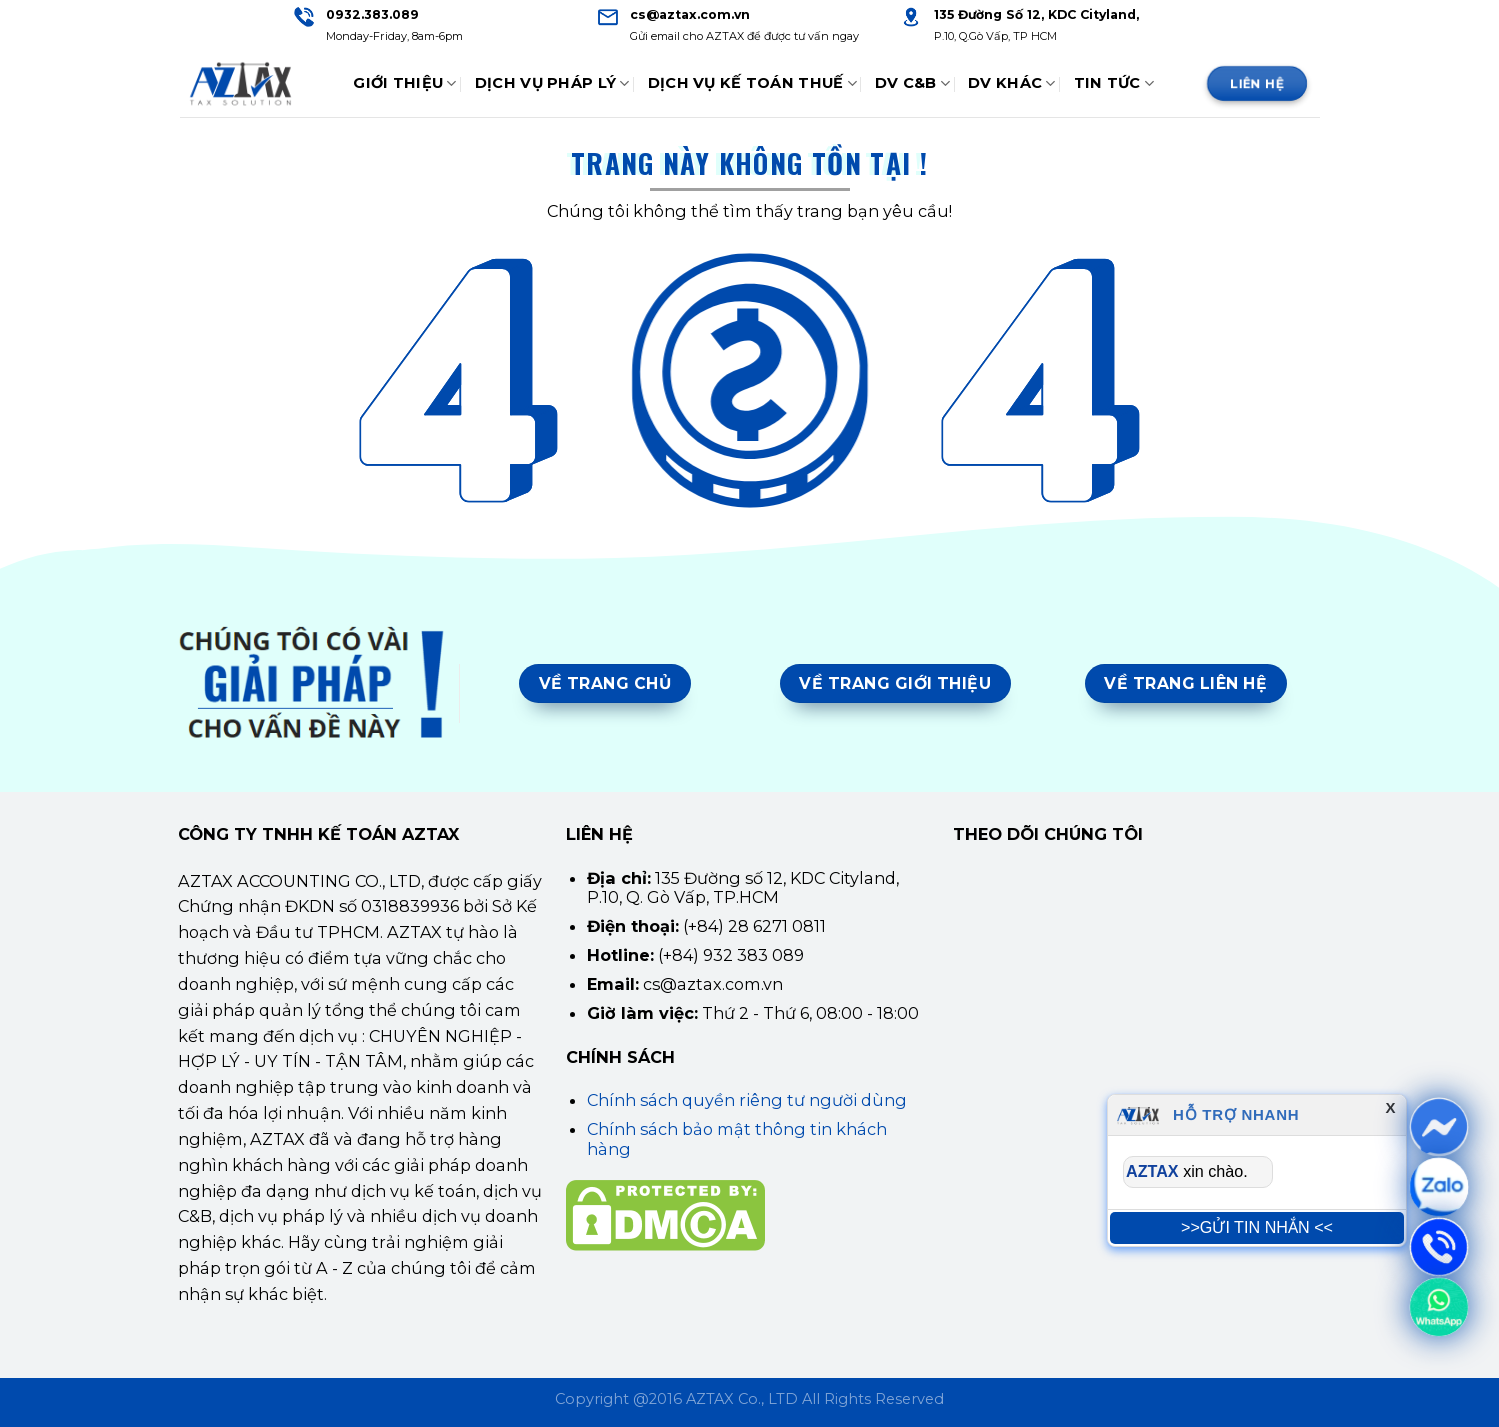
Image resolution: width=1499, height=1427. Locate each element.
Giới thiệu (404, 83)
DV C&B (912, 83)
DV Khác (1012, 83)
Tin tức (1114, 83)
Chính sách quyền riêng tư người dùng (747, 1100)
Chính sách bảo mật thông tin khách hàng (737, 1138)
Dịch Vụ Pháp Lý (552, 83)
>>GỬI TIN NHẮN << (1257, 1227)
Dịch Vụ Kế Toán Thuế (752, 83)
